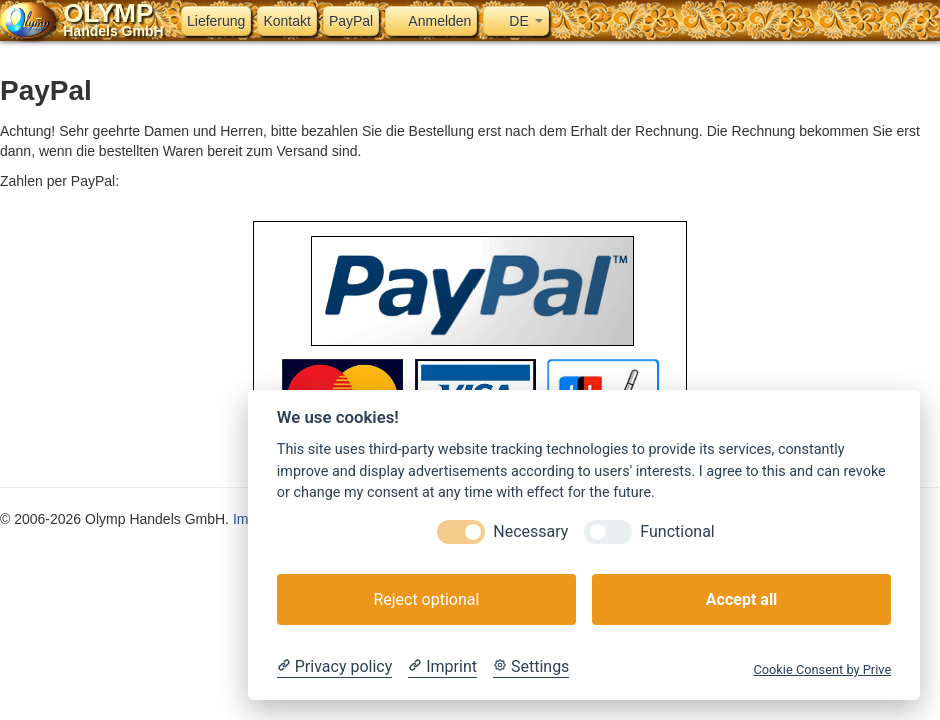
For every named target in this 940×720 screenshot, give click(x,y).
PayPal (351, 21)
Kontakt (286, 21)
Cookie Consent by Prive (822, 669)
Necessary (530, 531)
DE (515, 21)
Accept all (741, 599)
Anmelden (431, 21)
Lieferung (216, 21)
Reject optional (426, 599)
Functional (677, 531)
